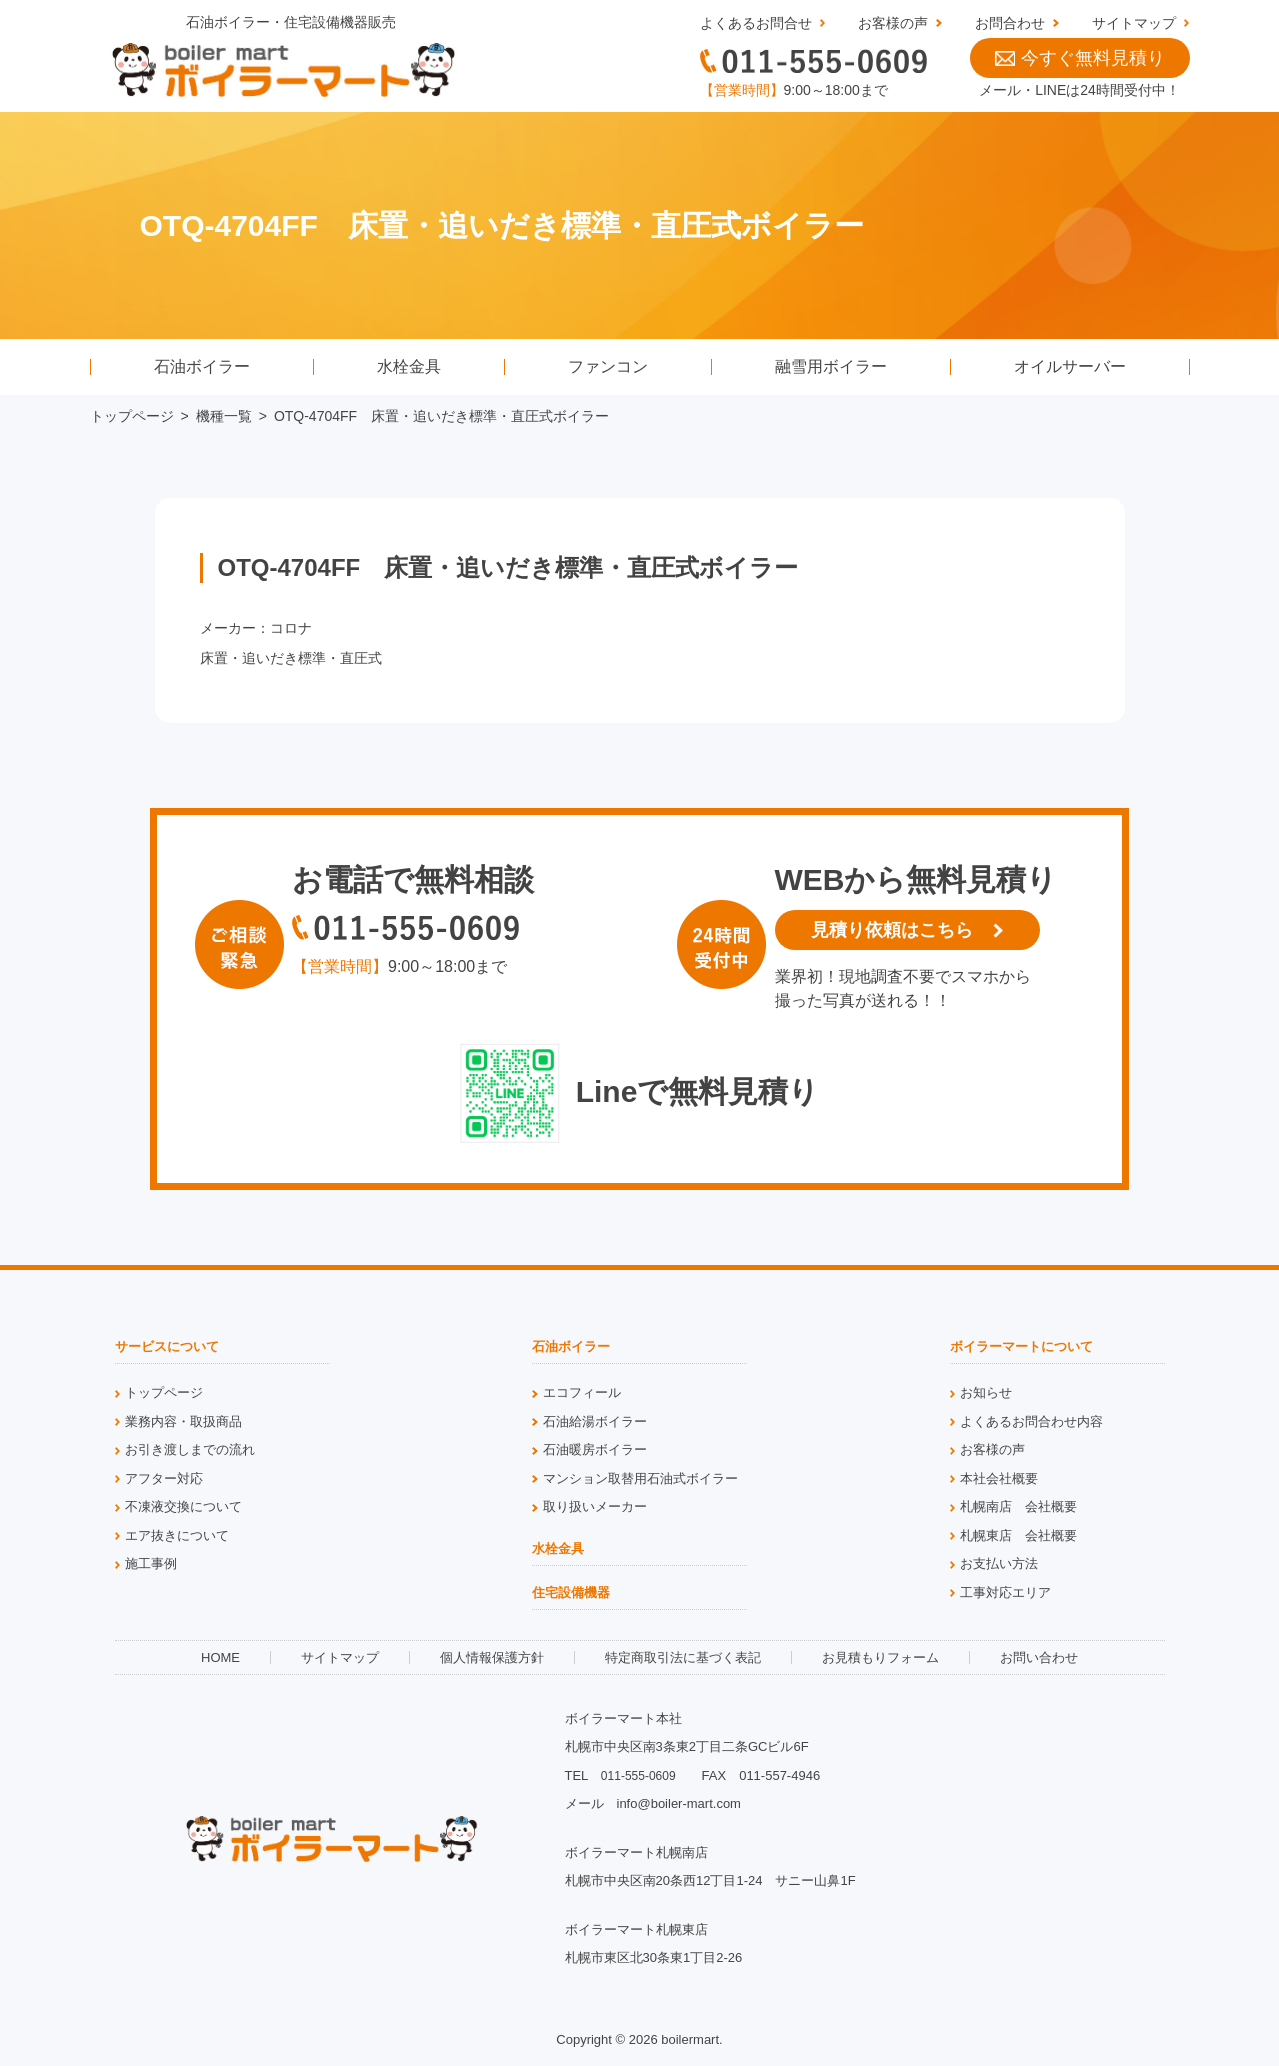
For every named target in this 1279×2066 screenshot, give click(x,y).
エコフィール (582, 1392)
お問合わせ (1010, 23)
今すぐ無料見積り (1080, 58)
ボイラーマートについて (1021, 1347)
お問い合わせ (1039, 1657)
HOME (220, 1657)
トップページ (132, 416)
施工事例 (151, 1563)
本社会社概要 (999, 1478)
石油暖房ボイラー (595, 1449)
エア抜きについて (177, 1535)
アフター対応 (164, 1478)
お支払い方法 (999, 1563)
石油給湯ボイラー (595, 1421)
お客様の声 (893, 23)
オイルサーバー (1070, 366)
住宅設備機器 (571, 1593)
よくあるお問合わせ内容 (1031, 1421)
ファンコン (608, 366)
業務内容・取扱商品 (183, 1421)
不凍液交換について (183, 1506)
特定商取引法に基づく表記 (683, 1657)
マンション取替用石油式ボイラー (640, 1478)
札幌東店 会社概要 (1018, 1535)
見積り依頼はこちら (892, 930)
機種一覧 (224, 416)
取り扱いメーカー (595, 1506)
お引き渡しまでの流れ (190, 1449)
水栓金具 (409, 366)
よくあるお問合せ (756, 23)
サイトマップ (1134, 23)
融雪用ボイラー (831, 366)
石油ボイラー (202, 366)
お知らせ (986, 1392)
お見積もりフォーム (880, 1657)
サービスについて (167, 1347)
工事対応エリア (1005, 1592)
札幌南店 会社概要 (1018, 1506)
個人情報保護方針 (492, 1657)
